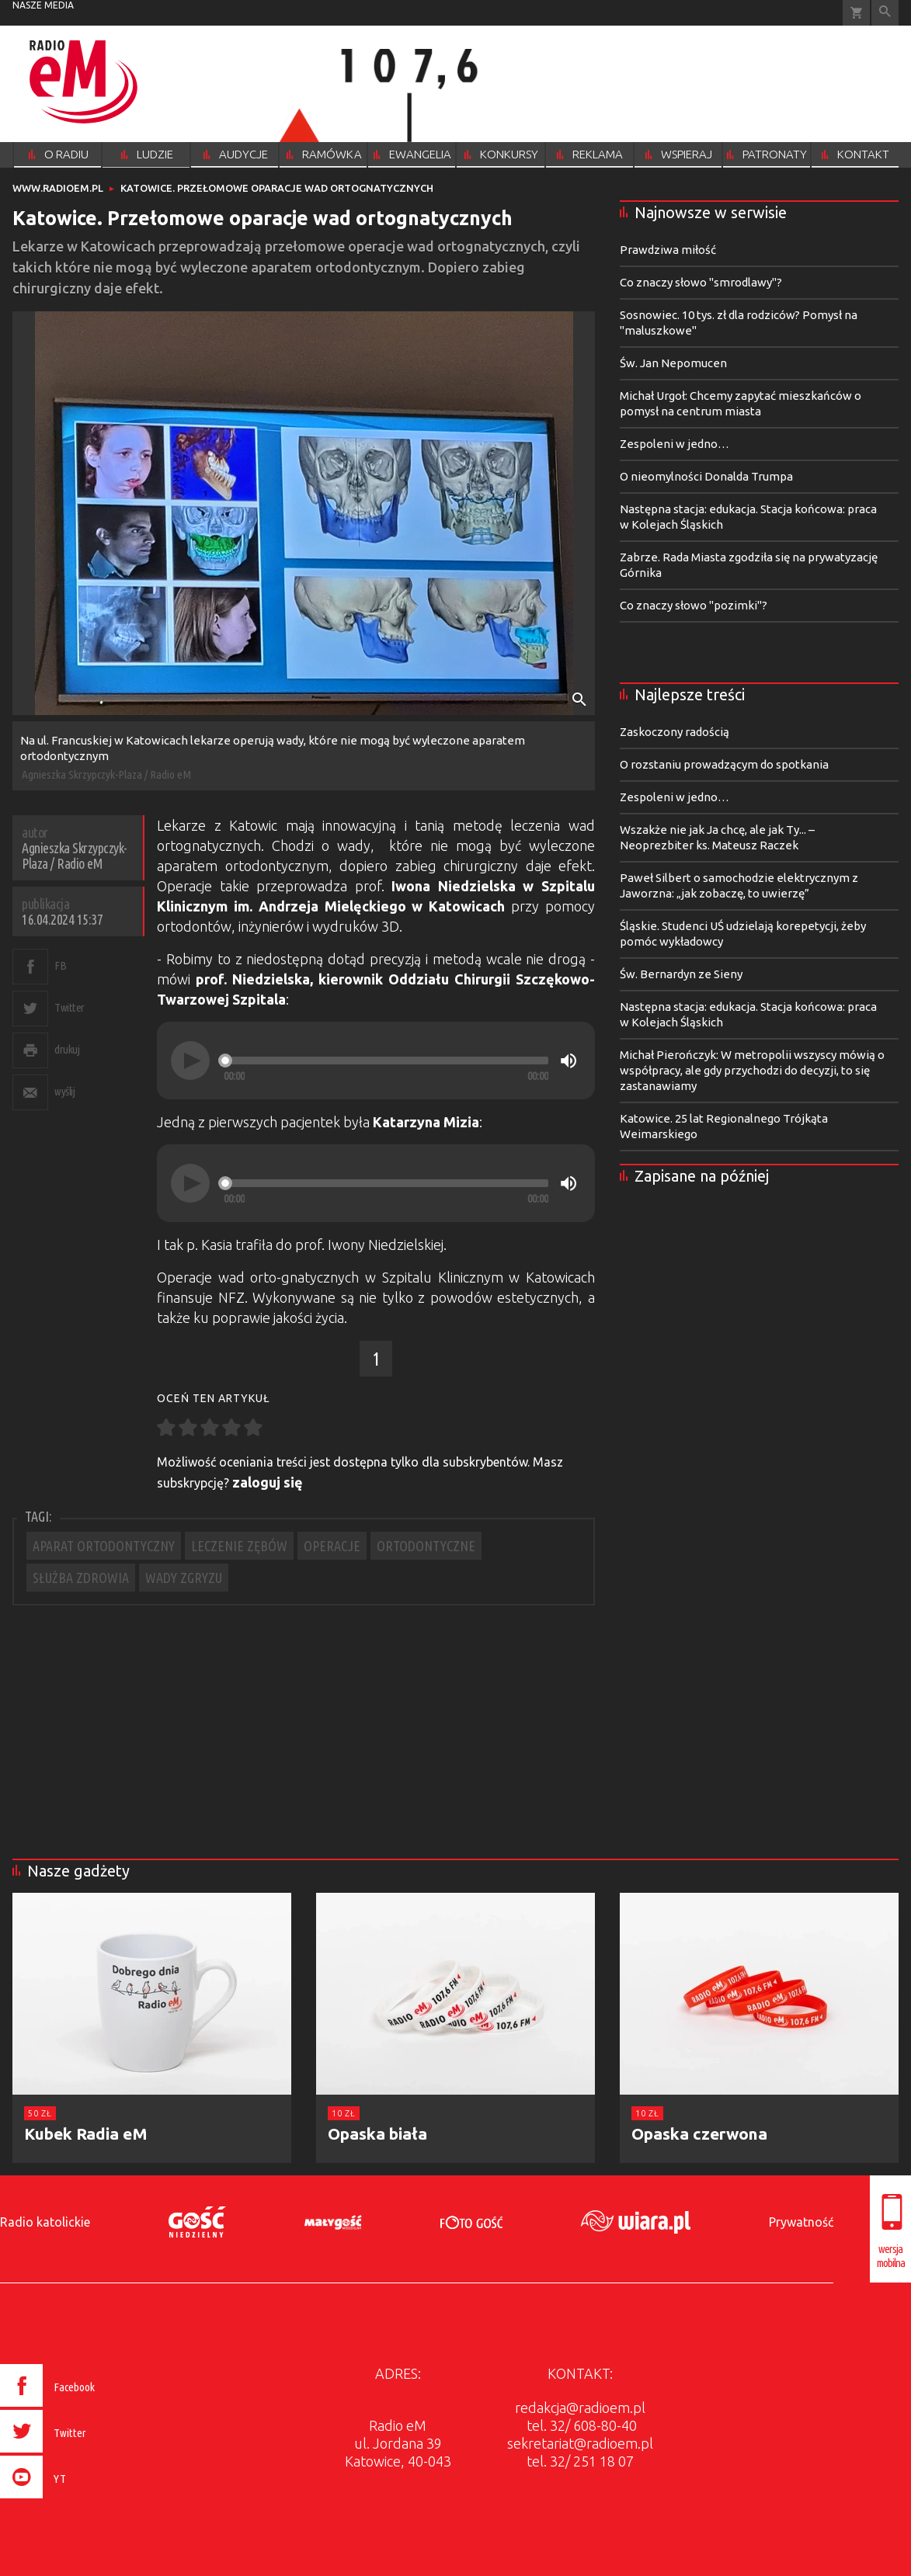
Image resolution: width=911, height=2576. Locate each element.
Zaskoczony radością (674, 731)
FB (60, 965)
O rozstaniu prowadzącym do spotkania (724, 764)
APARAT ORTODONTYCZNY (104, 1546)
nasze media (43, 5)
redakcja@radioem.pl (580, 2407)
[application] (376, 1060)
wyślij (64, 1091)
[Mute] (568, 1060)
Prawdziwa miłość (668, 249)
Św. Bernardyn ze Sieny (681, 974)
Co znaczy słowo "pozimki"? (693, 605)
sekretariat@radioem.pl (580, 2443)
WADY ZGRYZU (183, 1577)
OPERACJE (332, 1546)
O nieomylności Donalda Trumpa (706, 476)
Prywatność (801, 2222)
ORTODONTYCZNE (426, 1546)
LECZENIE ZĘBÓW (239, 1546)
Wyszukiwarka (885, 13)
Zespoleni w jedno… (674, 443)
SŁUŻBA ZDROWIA (81, 1577)
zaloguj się (267, 1482)
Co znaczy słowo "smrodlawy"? (701, 282)
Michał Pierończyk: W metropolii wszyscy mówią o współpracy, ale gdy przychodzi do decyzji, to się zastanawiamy (752, 1070)
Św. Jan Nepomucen (673, 363)
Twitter (69, 1007)
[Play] (190, 1060)
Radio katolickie (45, 2222)
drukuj (66, 1049)
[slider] (386, 1060)
